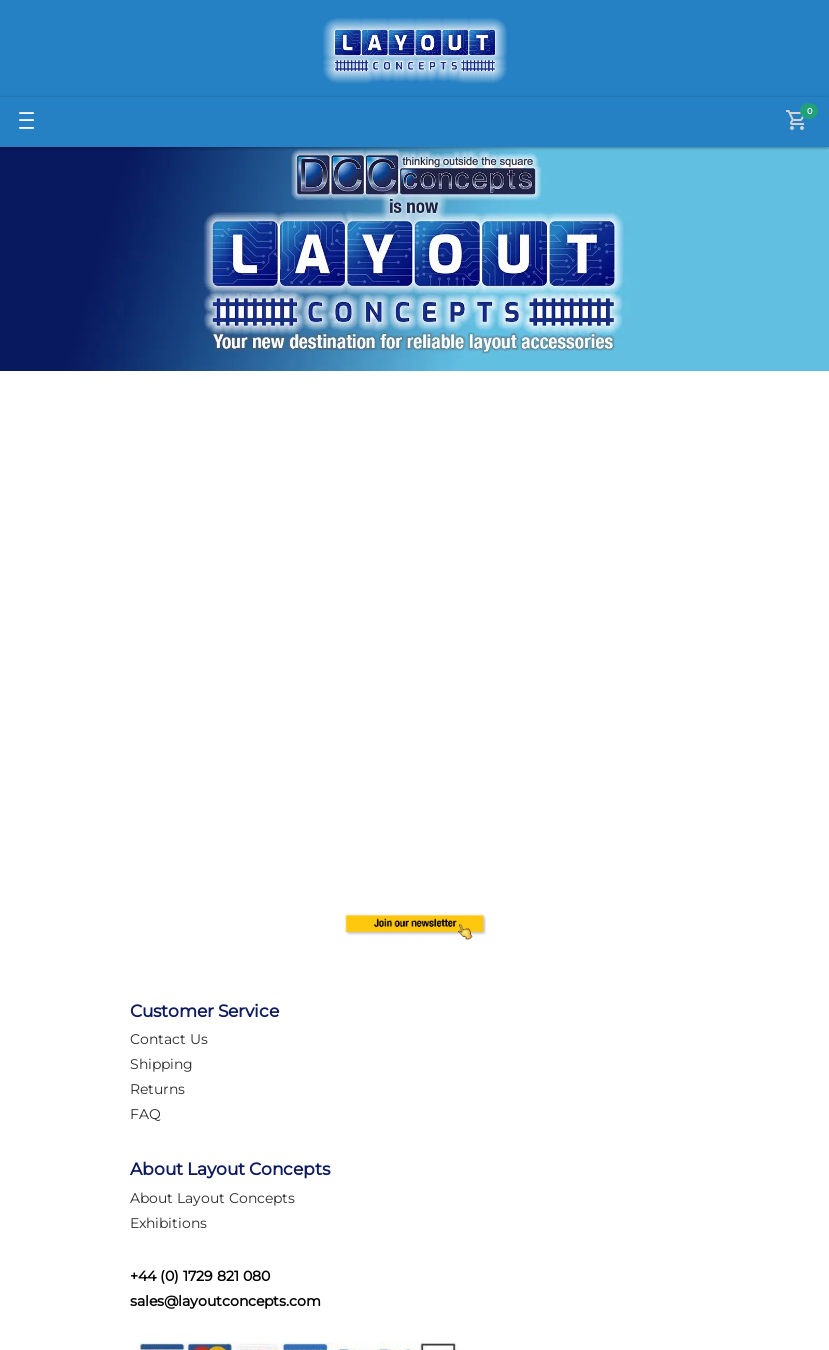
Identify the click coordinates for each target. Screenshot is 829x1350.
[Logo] (415, 50)
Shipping (161, 1064)
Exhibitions (168, 1223)
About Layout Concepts (212, 1198)
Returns (157, 1089)
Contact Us (169, 1039)
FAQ (145, 1114)
